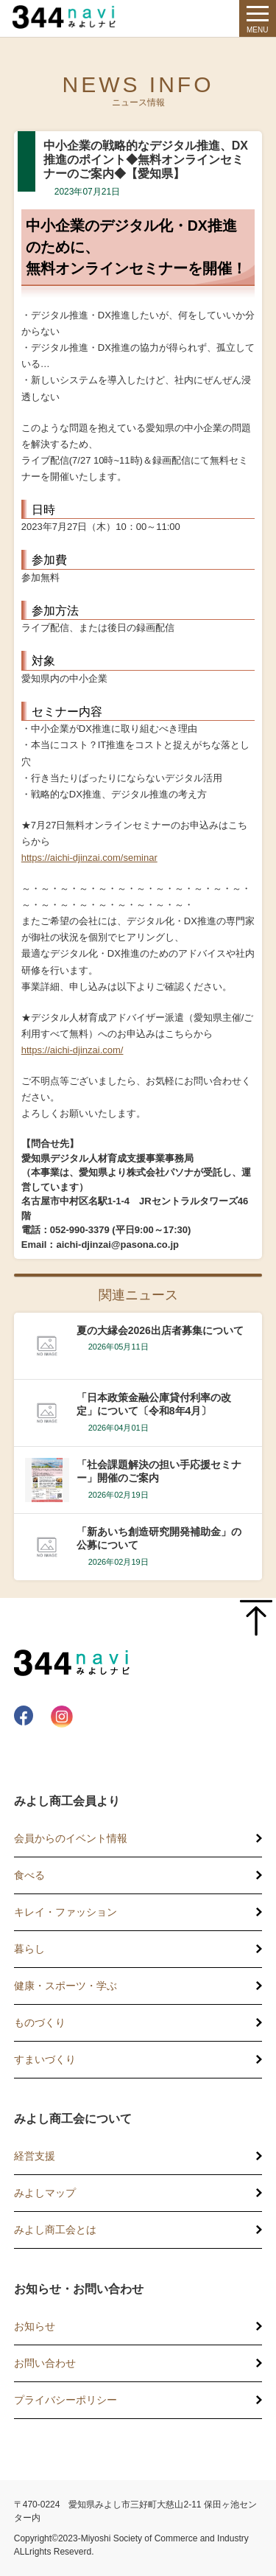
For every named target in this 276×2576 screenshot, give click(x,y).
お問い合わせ (45, 2363)
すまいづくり (45, 2059)
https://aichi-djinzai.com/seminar (89, 857)
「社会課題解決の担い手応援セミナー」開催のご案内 (159, 1471)
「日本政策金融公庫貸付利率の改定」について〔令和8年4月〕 (154, 1404)
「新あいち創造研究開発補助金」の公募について (159, 1538)
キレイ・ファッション (65, 1912)
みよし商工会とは (55, 2229)
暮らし (29, 1949)
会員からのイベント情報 (70, 1838)
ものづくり (40, 2022)
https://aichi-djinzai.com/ (72, 1049)
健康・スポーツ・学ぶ (65, 1986)
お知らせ (34, 2326)
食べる (29, 1875)
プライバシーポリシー (65, 2400)
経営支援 (34, 2156)
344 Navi (67, 17)
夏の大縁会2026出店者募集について (160, 1330)
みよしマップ (45, 2193)
